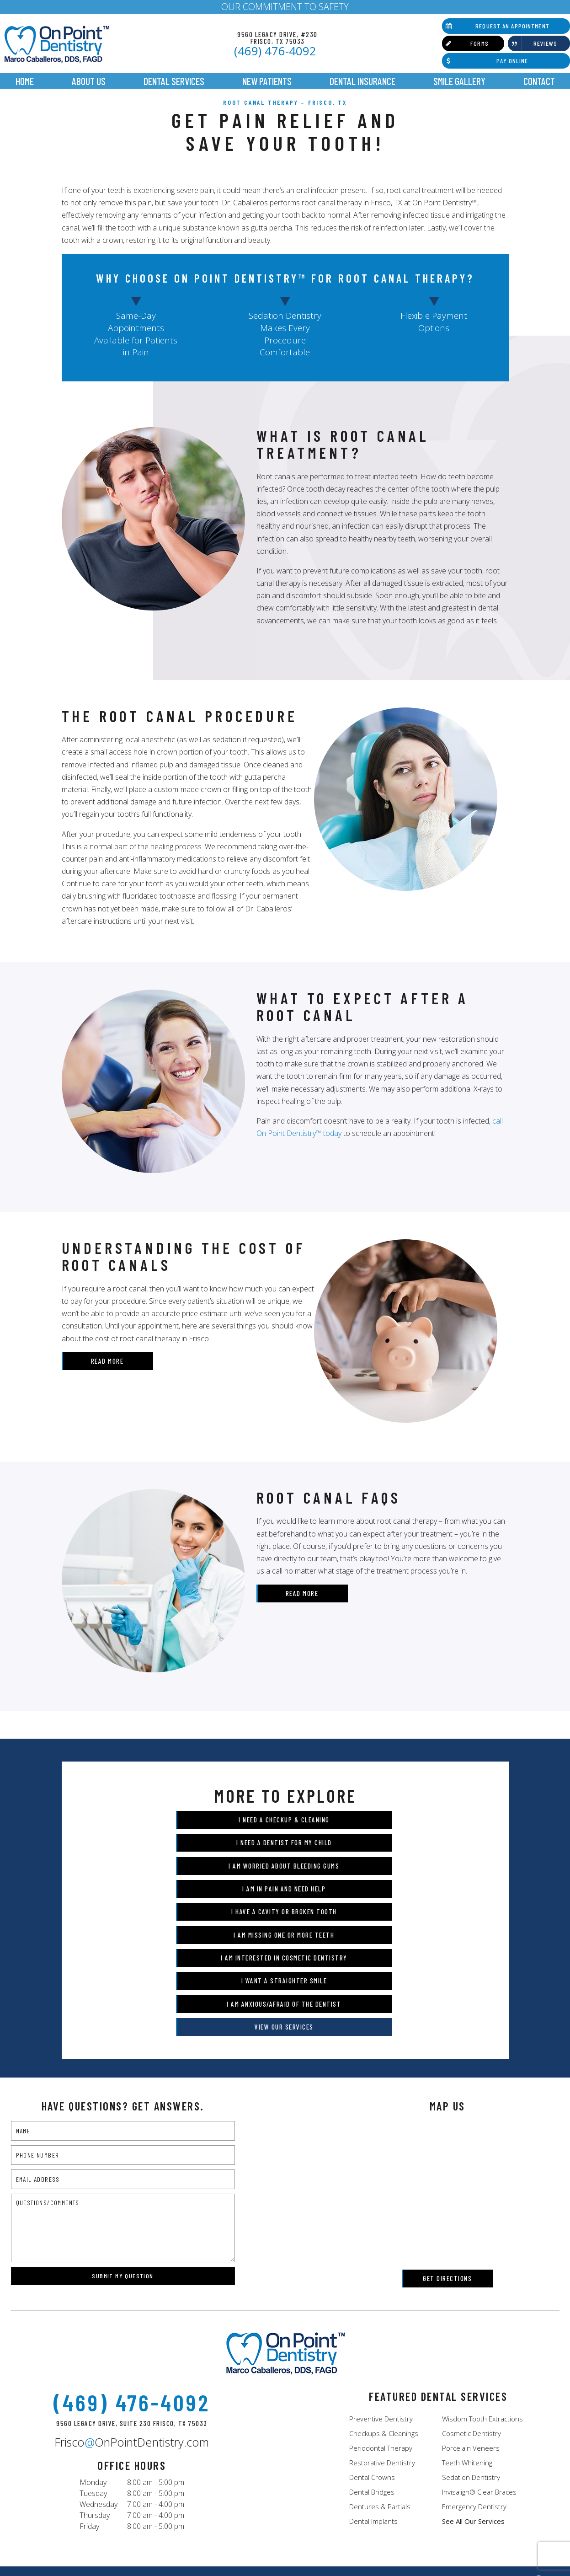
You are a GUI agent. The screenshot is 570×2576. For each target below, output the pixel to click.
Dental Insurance (362, 81)
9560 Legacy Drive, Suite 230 (132, 2326)
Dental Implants (373, 2423)
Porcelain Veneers (471, 2350)
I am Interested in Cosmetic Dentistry (190, 1905)
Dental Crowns (372, 2379)
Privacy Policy (305, 2552)
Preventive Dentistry (381, 2320)
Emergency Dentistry (474, 2408)
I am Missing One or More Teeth (377, 1882)
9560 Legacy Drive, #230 (277, 37)
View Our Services (377, 1928)
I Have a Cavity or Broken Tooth (190, 1882)
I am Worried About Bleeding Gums (190, 1858)
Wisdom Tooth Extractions (482, 2320)
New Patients (267, 81)
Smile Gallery (459, 81)
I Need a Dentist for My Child (377, 1835)
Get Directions (447, 2180)
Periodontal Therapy (380, 2350)
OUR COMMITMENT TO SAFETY (285, 6)
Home (25, 81)
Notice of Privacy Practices (374, 2552)
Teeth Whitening (467, 2364)
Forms (465, 43)
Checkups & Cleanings (383, 2335)
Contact (539, 81)
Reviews (532, 43)
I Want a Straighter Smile (378, 1905)
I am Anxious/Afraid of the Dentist (190, 1928)
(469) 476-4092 (275, 51)
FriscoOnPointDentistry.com (131, 2345)
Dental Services (174, 81)
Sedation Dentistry (471, 2379)
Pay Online (485, 61)
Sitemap (264, 2552)
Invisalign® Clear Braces (479, 2394)
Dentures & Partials (379, 2408)
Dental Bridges (371, 2394)
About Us (89, 81)
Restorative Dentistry (382, 2364)
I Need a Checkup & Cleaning (190, 1835)
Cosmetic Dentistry (471, 2335)
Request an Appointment (495, 26)
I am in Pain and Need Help (377, 1858)
